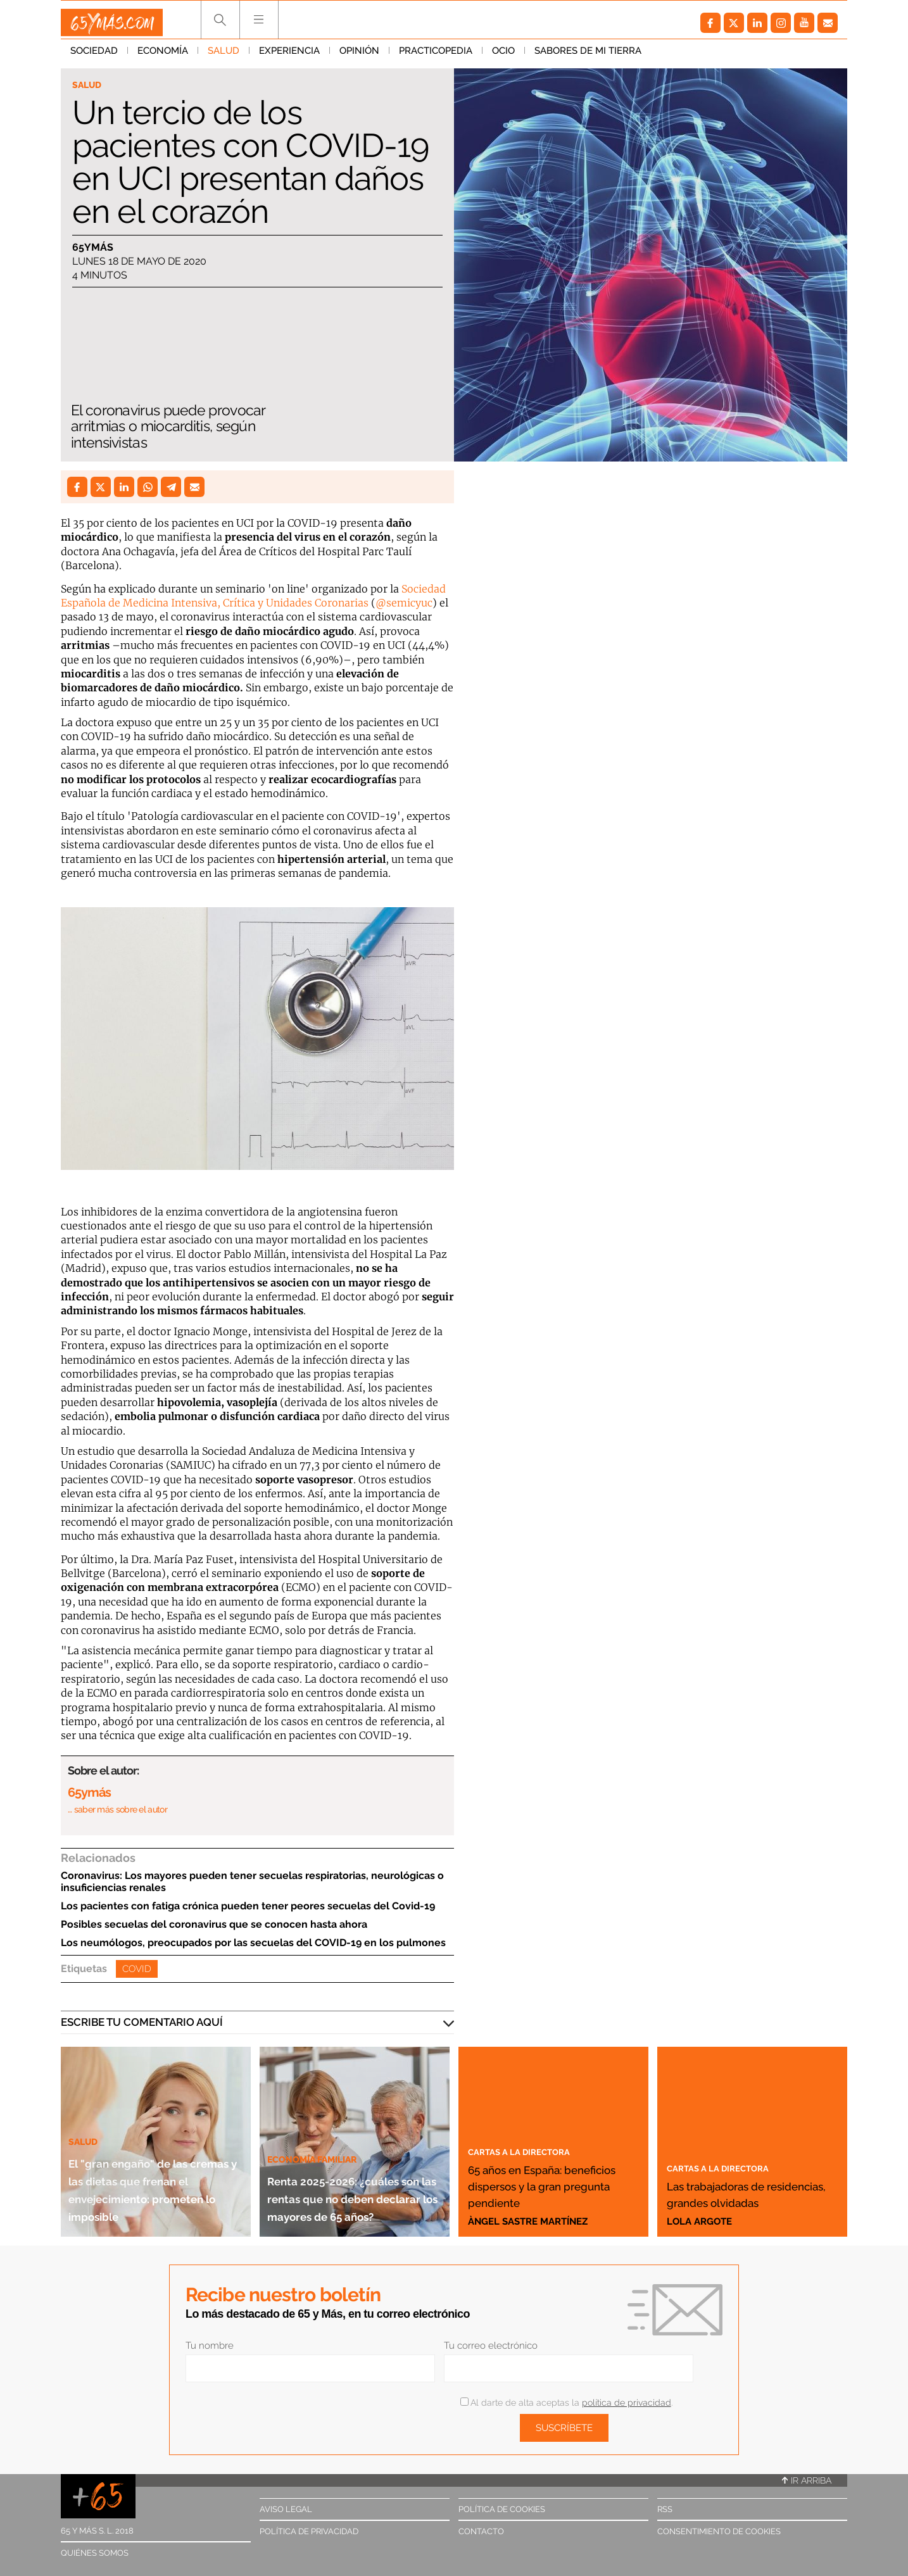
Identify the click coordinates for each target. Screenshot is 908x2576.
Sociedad (94, 56)
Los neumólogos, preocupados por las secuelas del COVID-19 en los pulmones (253, 1943)
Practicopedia (435, 56)
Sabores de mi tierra (587, 56)
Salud (223, 56)
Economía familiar (321, 2105)
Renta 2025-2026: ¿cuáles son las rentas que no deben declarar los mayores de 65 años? (347, 2170)
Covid (136, 1969)
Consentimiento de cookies (719, 2531)
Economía (162, 56)
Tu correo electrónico (491, 2345)
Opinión (359, 56)
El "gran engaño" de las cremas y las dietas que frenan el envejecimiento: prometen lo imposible (153, 2170)
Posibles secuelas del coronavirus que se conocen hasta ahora (214, 1924)
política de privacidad (626, 2402)
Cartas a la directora (532, 2134)
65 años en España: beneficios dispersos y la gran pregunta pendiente (552, 2176)
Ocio (503, 56)
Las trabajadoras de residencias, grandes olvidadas (745, 2185)
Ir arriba (806, 2480)
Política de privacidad (309, 2531)
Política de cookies (501, 2509)
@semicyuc (403, 602)
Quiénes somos (95, 2553)
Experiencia (289, 56)
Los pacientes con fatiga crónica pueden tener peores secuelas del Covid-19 (248, 1906)
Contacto (481, 2531)
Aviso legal (286, 2509)
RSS (664, 2509)
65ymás (92, 250)
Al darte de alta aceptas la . (566, 2402)
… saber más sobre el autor (117, 1809)
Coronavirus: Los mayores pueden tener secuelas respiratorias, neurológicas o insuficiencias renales (252, 1881)
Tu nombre (210, 2345)
